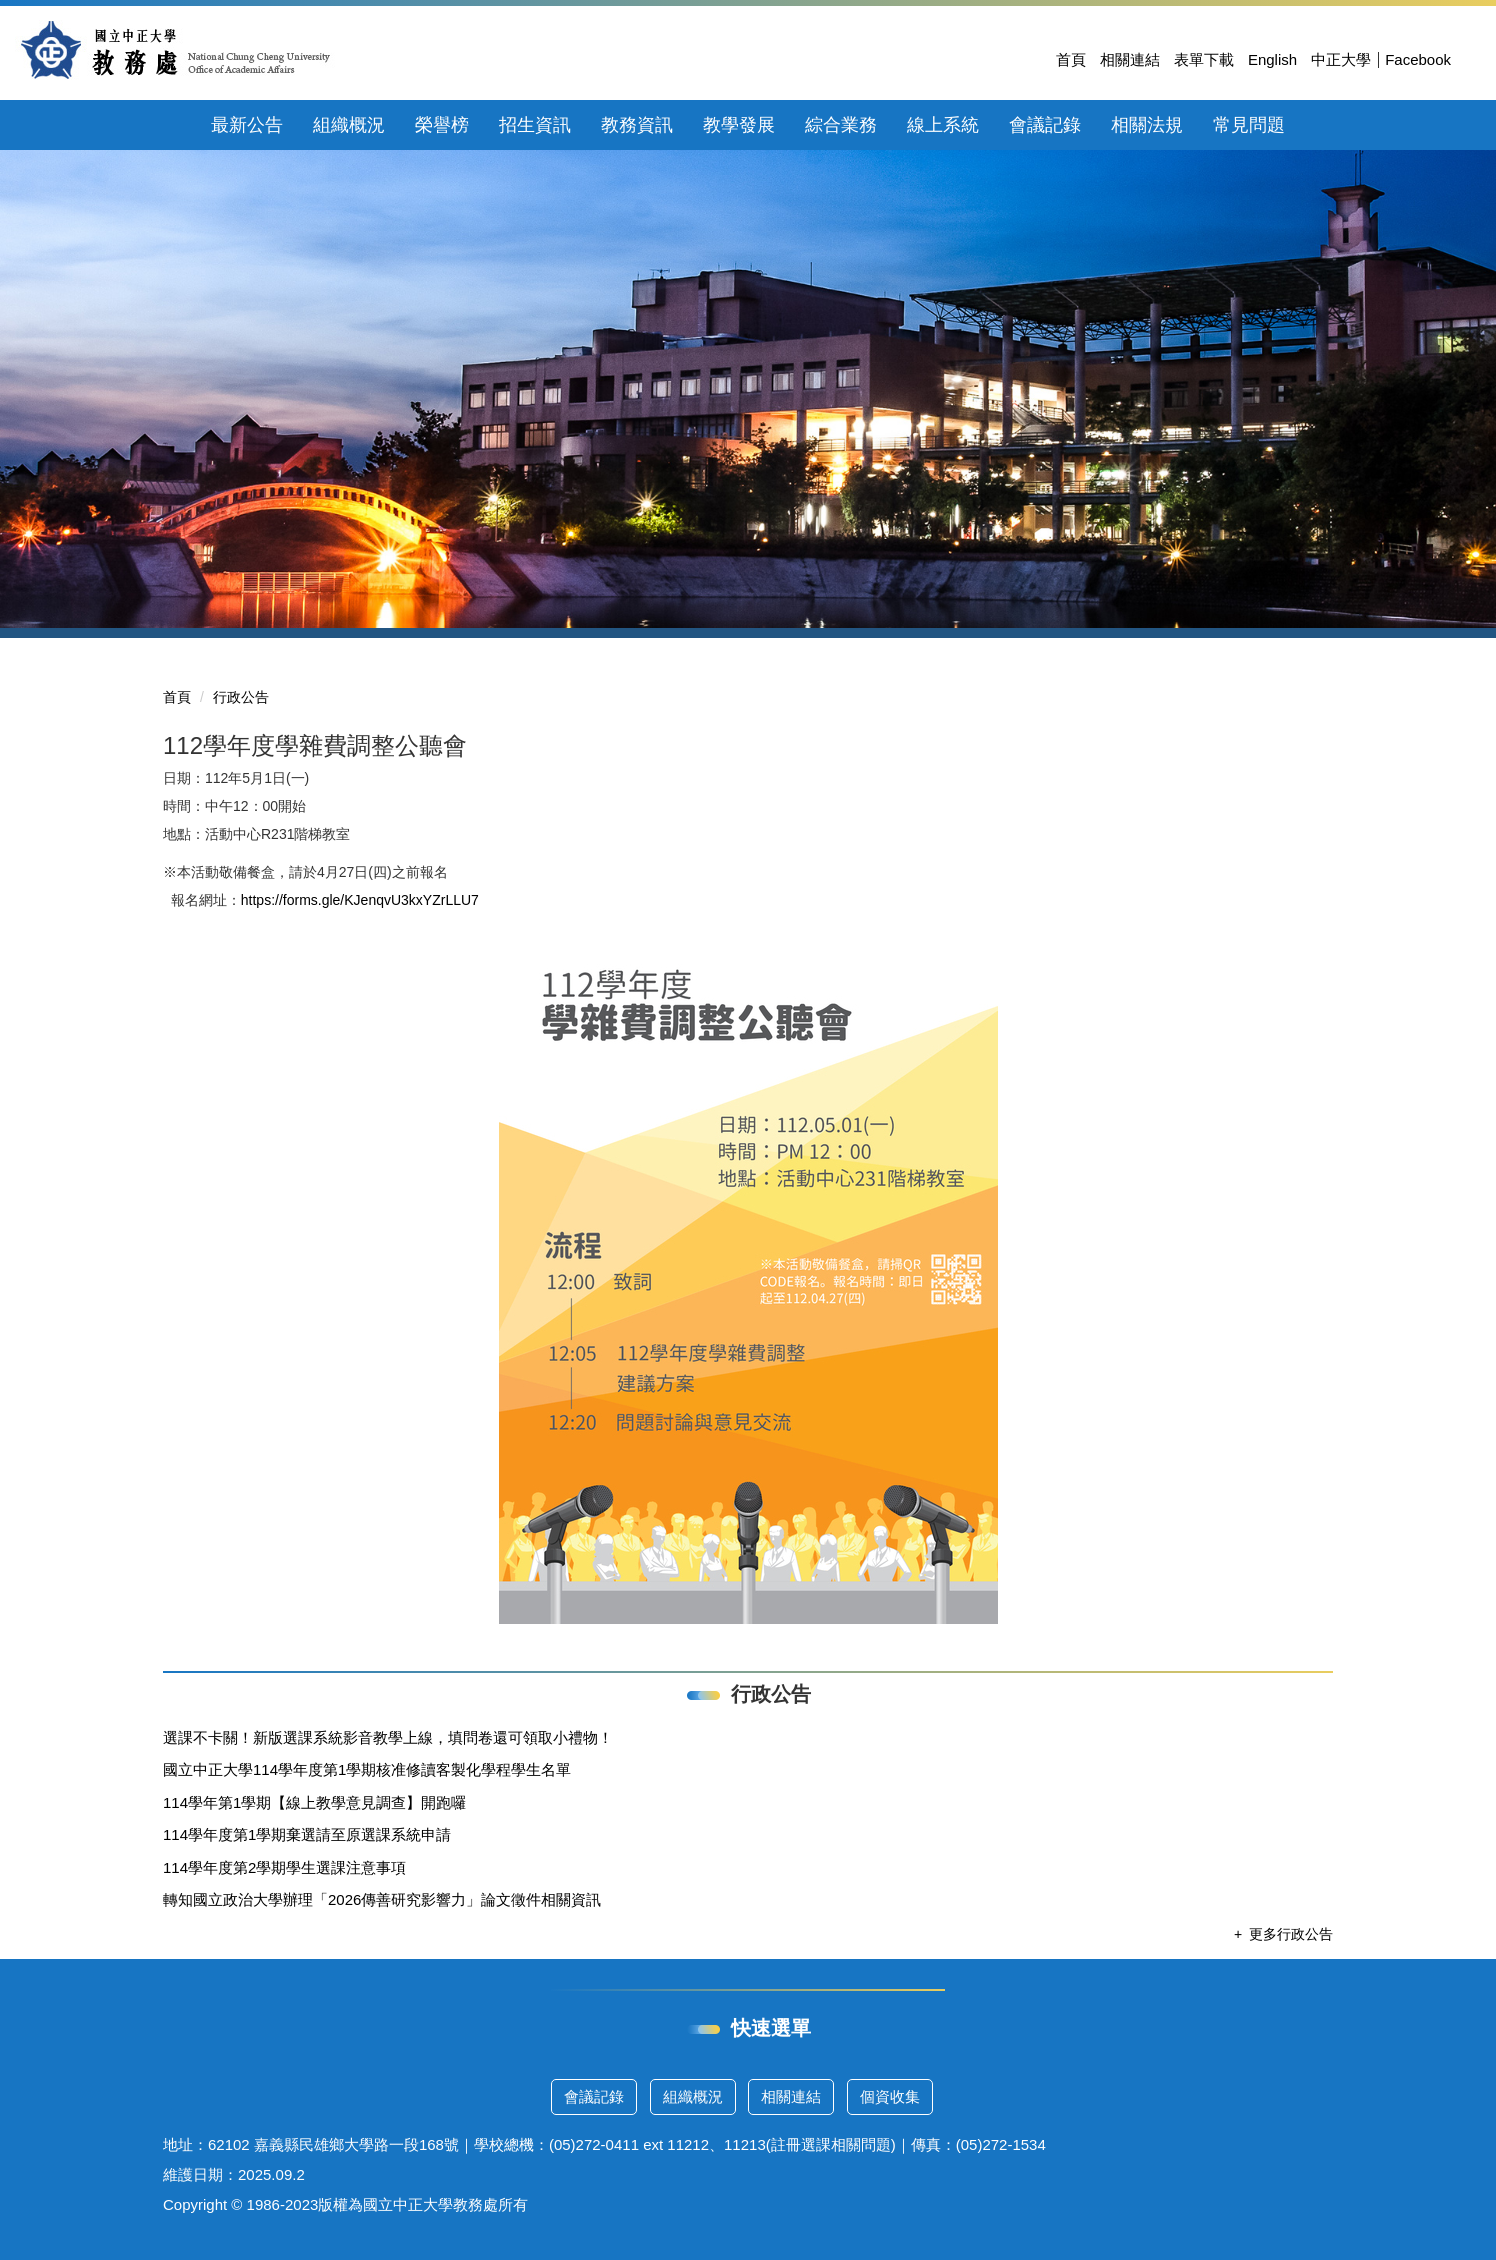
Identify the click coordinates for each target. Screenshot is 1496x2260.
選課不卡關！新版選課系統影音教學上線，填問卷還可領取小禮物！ (388, 1737)
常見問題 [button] (1249, 125)
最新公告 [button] (247, 125)
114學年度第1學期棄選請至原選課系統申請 (307, 1834)
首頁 (1071, 59)
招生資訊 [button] (535, 125)
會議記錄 (594, 2096)
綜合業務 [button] (841, 125)
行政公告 (241, 697)
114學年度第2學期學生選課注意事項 (284, 1867)
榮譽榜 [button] (442, 125)
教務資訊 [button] (637, 125)
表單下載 (1204, 59)
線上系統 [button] (943, 125)
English (1272, 59)
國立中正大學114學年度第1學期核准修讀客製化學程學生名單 (367, 1769)
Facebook (1418, 59)
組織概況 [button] (349, 125)
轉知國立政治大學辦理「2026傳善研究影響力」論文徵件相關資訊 (382, 1899)
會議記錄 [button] (1045, 125)
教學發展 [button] (739, 125)
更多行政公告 (1291, 1934)
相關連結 (1130, 59)
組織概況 (693, 2096)
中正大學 (1341, 59)
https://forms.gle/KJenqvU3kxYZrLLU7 (360, 900)
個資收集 (890, 2096)
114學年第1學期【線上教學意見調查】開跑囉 (314, 1802)
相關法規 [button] (1147, 125)
